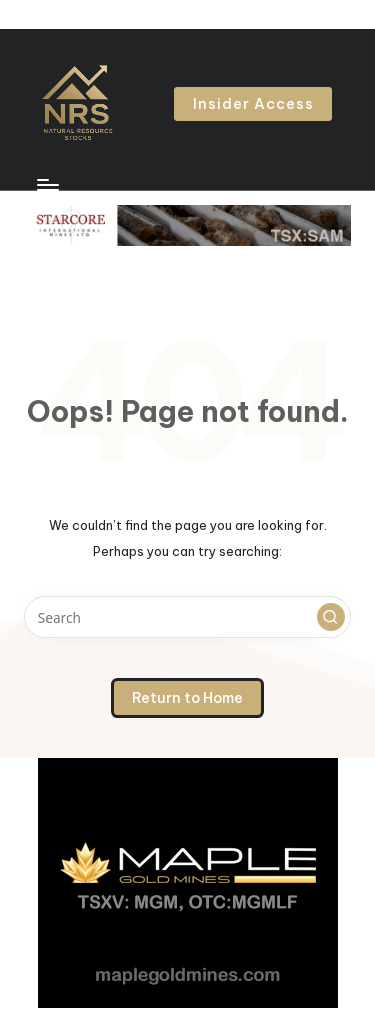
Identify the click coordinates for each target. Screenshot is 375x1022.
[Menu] (47, 184)
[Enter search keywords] (187, 617)
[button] (253, 104)
